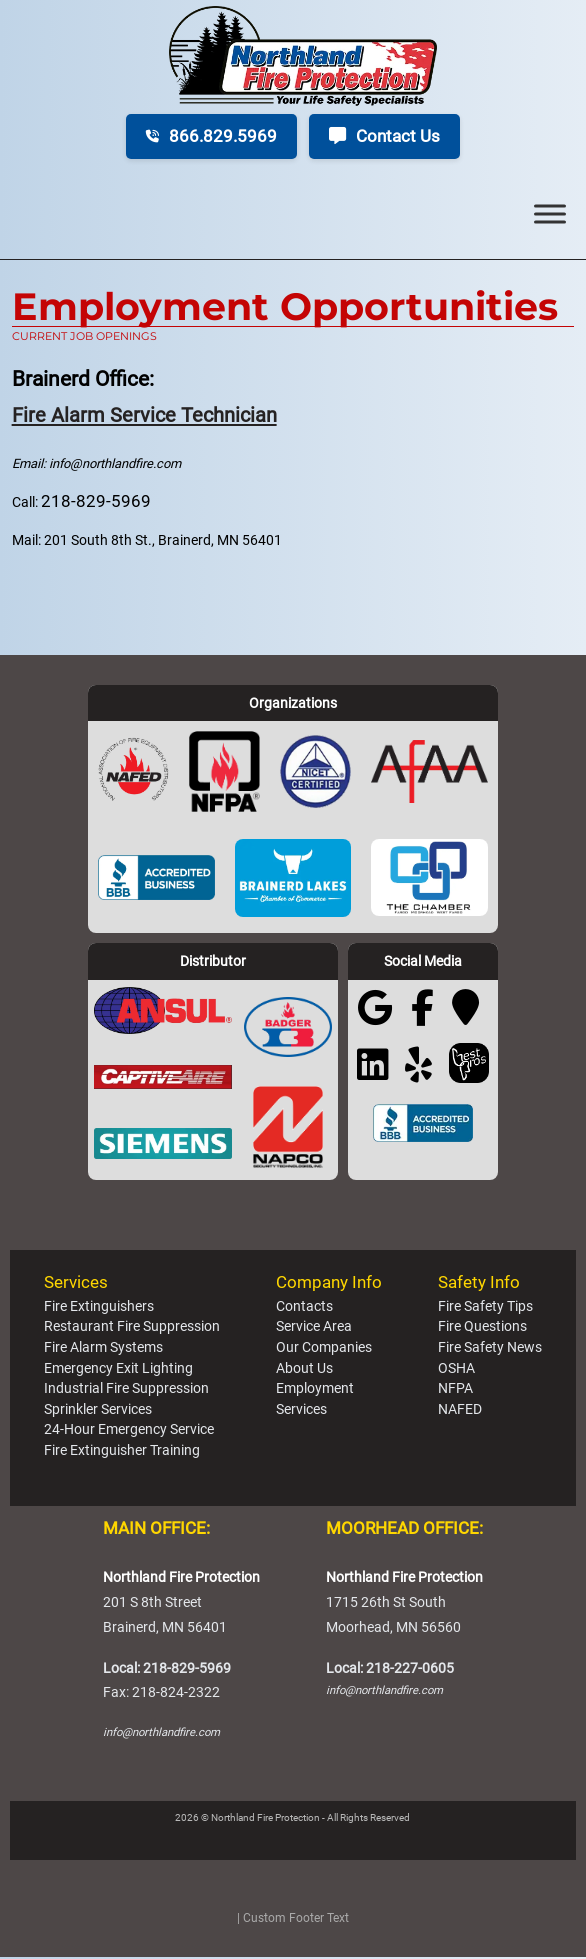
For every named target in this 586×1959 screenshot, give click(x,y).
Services (76, 1283)
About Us (304, 1369)
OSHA (456, 1369)
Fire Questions (482, 1328)
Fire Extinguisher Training (122, 1451)
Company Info (329, 1283)
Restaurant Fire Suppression (132, 1328)
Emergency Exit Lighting (118, 1369)
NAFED (460, 1410)
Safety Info (479, 1283)
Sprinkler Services (98, 1410)
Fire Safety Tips (485, 1307)
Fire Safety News (490, 1348)
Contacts (304, 1307)
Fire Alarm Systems (103, 1348)
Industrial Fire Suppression (126, 1390)
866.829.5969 (211, 136)
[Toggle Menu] (550, 214)
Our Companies (324, 1348)
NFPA (455, 1390)
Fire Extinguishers (99, 1307)
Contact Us (384, 136)
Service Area (314, 1328)
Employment (315, 1390)
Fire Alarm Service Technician (149, 414)
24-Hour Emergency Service (129, 1431)
